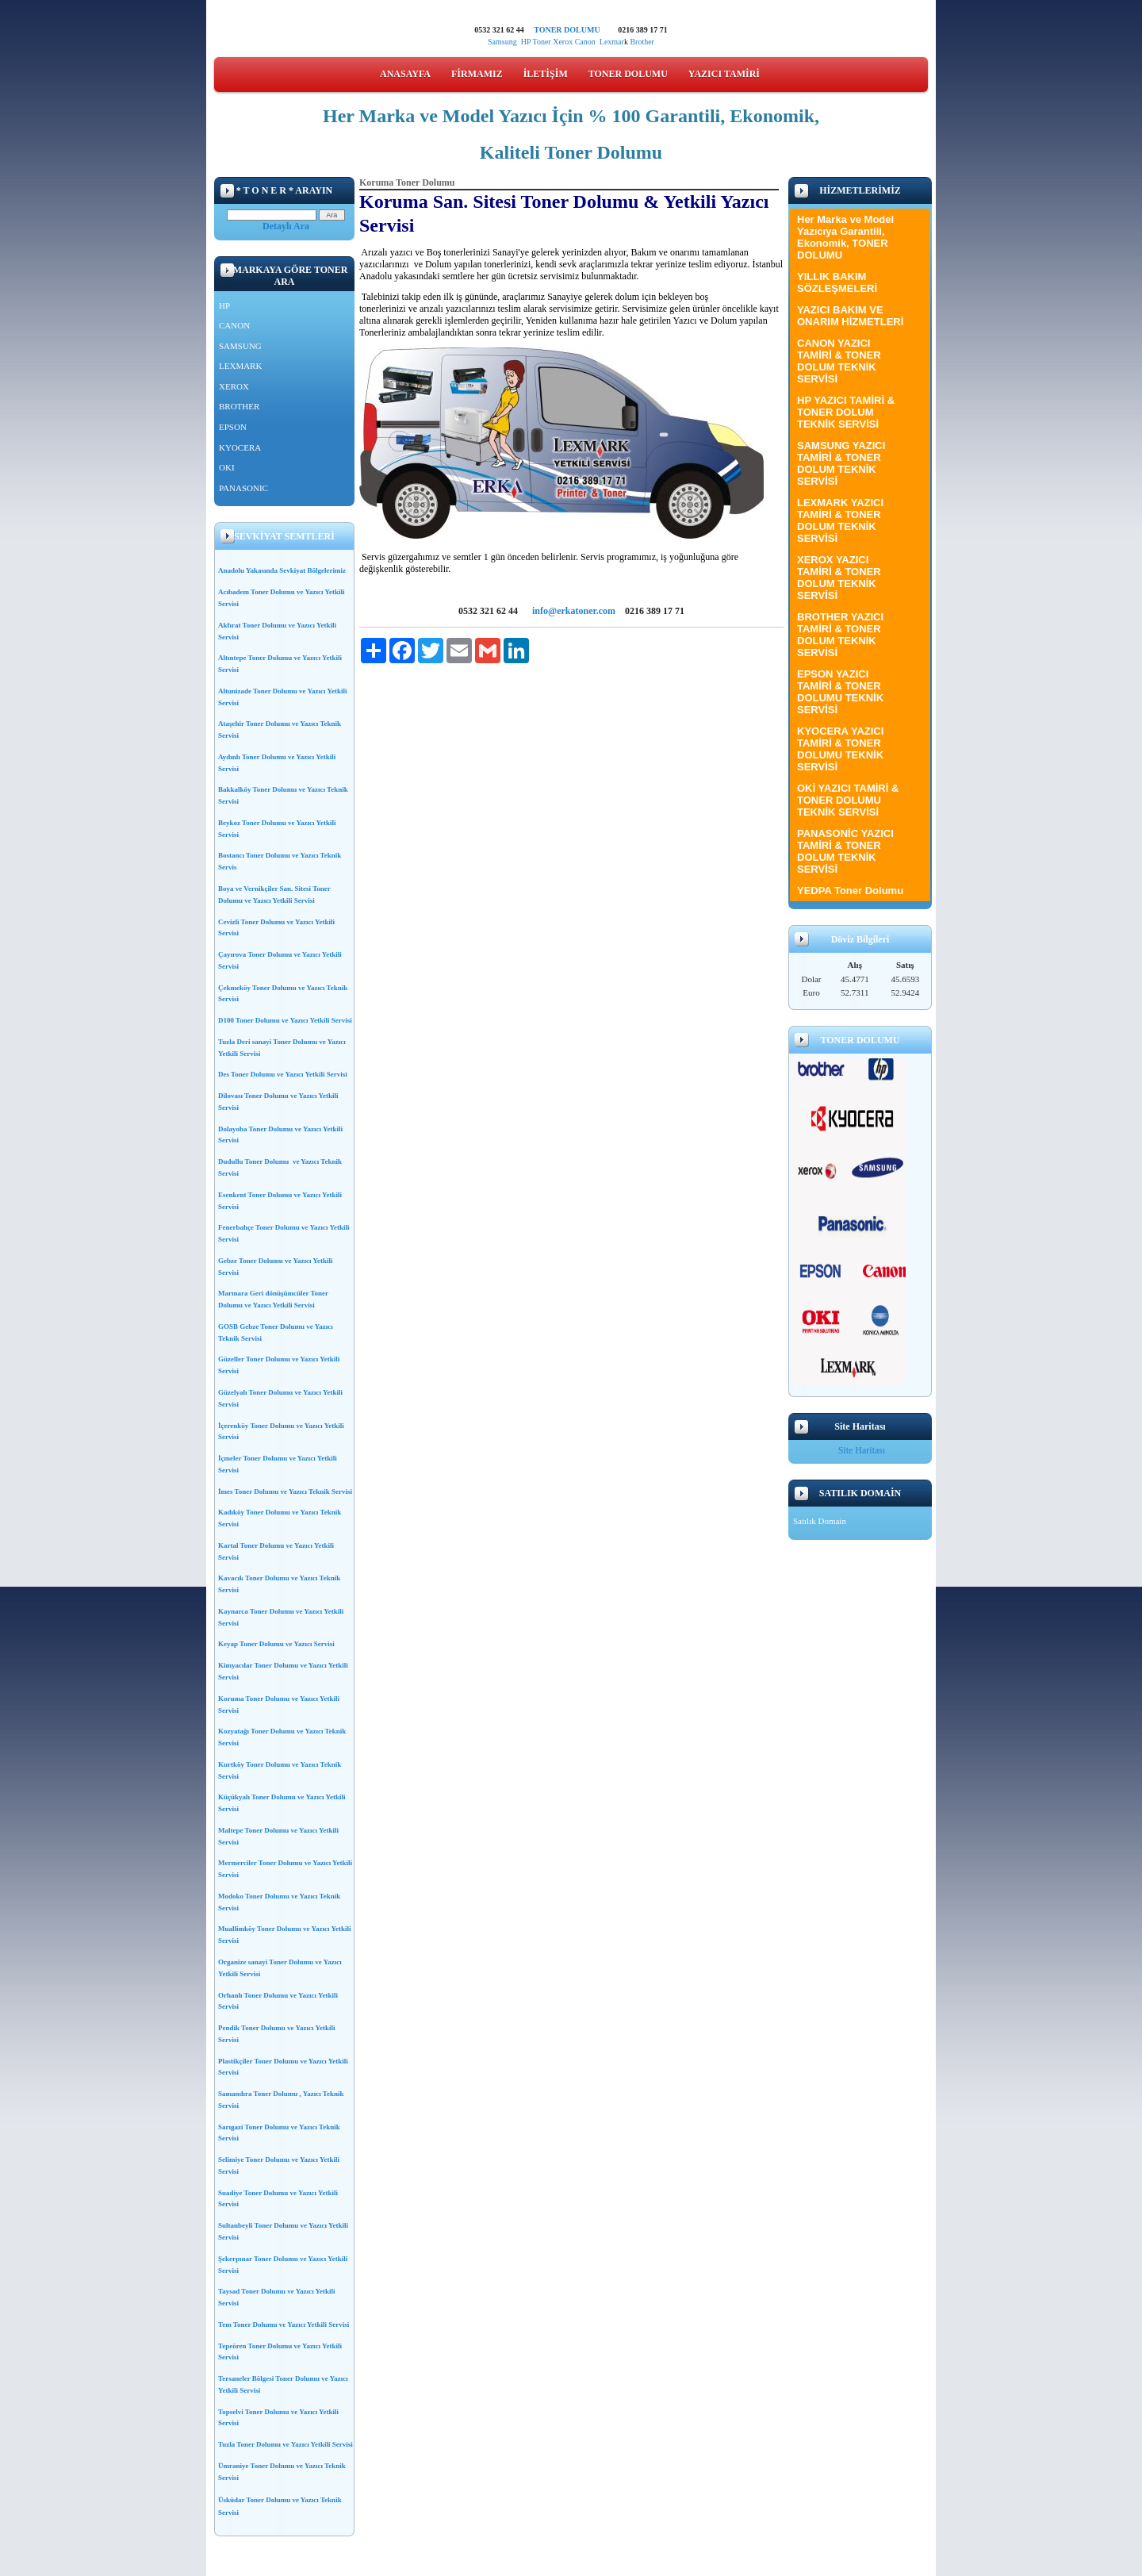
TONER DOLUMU (567, 29)
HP (526, 41)
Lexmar (612, 41)
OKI (227, 467)
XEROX (234, 386)
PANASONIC (243, 488)
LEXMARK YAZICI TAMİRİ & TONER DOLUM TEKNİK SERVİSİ (840, 520)
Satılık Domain (819, 1521)
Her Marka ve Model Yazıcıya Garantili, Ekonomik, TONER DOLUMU (845, 237)
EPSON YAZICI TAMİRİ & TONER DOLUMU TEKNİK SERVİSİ (840, 692)
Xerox (563, 41)
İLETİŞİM (545, 73)
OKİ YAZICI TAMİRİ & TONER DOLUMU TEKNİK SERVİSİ (848, 800)
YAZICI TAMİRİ (724, 73)
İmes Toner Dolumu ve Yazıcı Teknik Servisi (285, 1491)
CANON (234, 325)
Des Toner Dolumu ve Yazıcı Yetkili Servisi (282, 1074)
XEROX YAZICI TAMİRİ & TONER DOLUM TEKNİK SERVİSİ (839, 577)
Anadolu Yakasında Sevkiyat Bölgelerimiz (282, 570)
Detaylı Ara (286, 226)
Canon (587, 41)
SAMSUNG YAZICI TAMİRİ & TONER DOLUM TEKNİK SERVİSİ (841, 463)
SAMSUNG (240, 346)
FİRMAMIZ (477, 73)
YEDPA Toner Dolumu (850, 890)
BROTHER (239, 406)
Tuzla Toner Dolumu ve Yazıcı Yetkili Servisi (285, 2444)
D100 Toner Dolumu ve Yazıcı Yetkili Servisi (285, 1020)
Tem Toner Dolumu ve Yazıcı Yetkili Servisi (283, 2324)
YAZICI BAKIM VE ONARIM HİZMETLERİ (850, 316)
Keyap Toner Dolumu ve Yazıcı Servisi (276, 1644)
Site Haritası (862, 1450)
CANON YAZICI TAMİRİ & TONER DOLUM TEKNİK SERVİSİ (839, 361)
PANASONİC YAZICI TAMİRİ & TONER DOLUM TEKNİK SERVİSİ (845, 851)
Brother (642, 41)
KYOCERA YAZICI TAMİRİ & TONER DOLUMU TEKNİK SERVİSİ (840, 749)
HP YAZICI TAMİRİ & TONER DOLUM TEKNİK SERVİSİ (846, 412)
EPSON (233, 427)
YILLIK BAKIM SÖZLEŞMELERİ (837, 282)
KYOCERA (240, 447)
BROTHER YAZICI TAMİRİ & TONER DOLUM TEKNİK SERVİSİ (840, 634)
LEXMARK (240, 365)
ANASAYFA (405, 73)
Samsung (502, 41)
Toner (541, 41)
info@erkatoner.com (573, 610)
